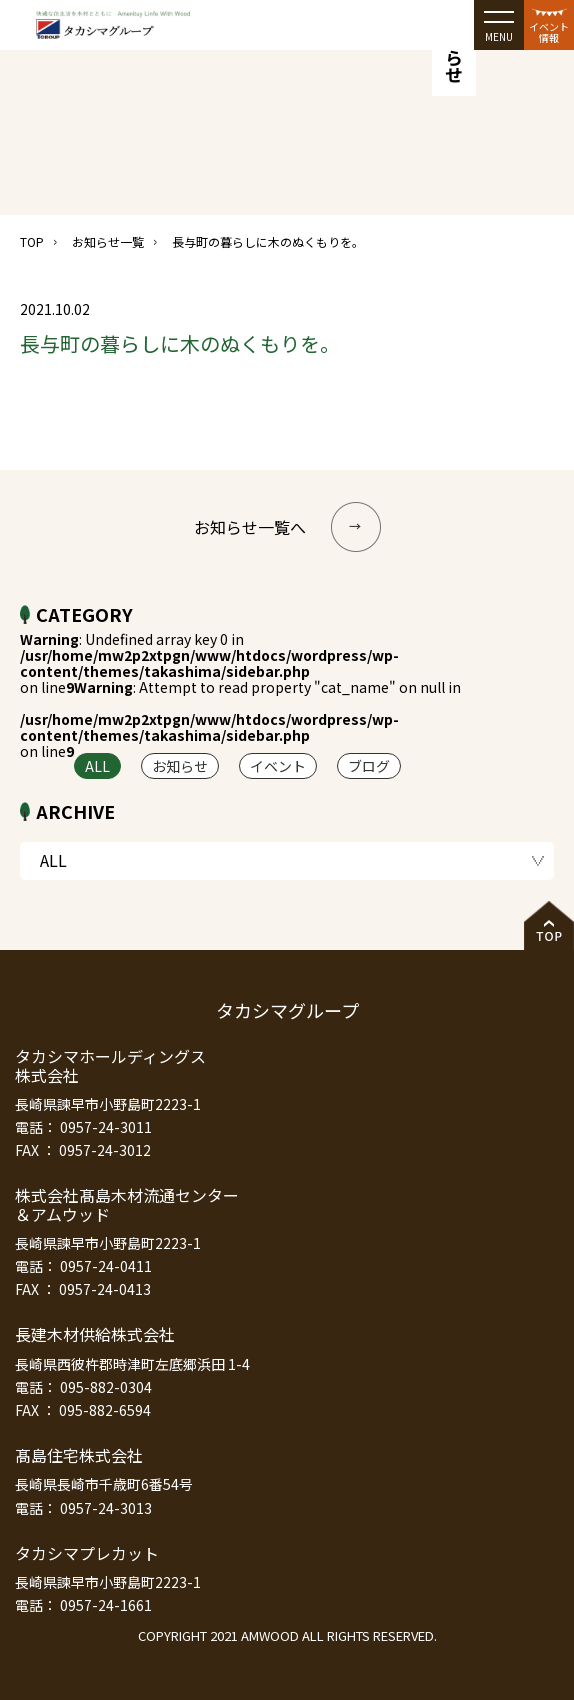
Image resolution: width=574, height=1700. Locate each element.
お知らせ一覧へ (287, 527)
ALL (97, 766)
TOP (32, 241)
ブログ (369, 766)
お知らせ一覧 (108, 241)
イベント (278, 766)
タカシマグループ (287, 1010)
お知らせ (180, 766)
